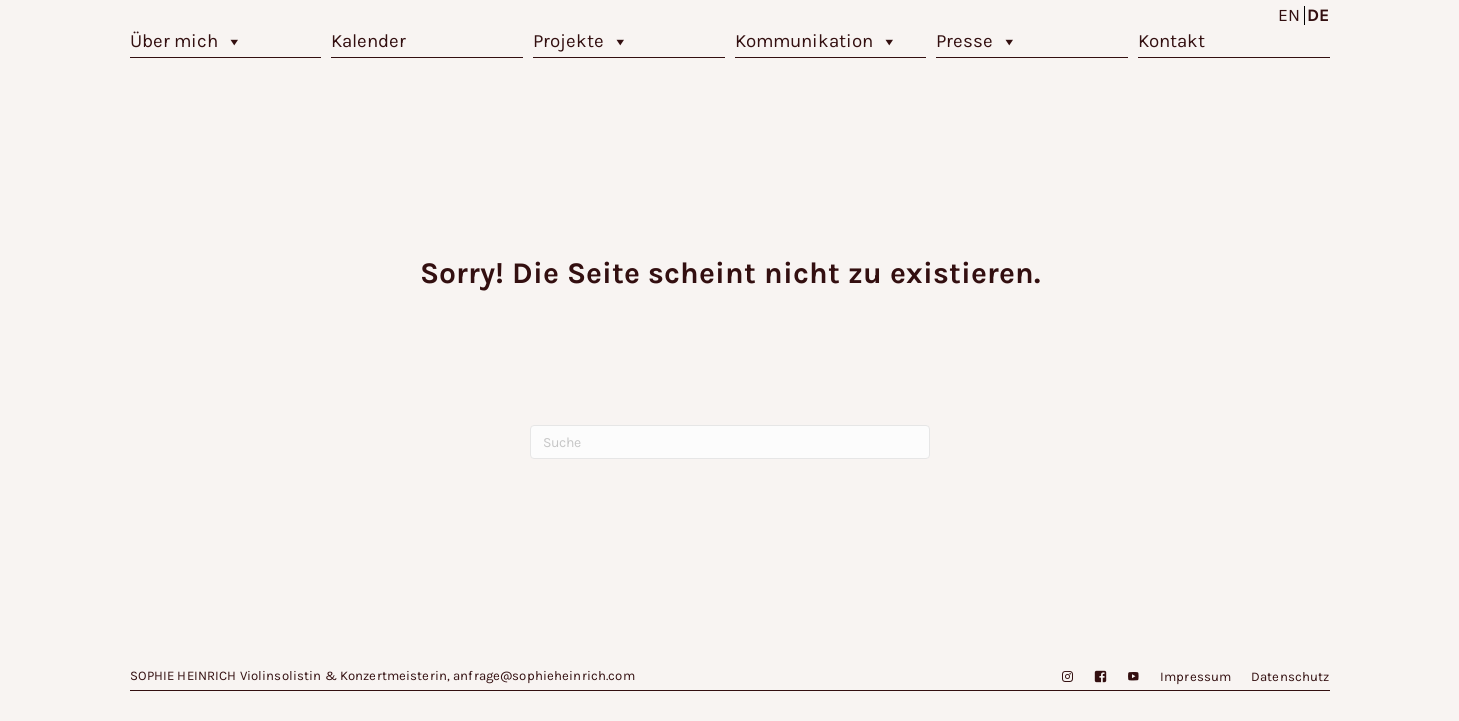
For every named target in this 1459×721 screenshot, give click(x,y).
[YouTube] (1123, 677)
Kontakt (1171, 41)
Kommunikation (816, 42)
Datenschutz (1290, 676)
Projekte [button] (581, 42)
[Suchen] (730, 442)
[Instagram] (1057, 677)
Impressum (1195, 676)
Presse (977, 42)
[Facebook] (1090, 677)
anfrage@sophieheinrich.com (543, 675)
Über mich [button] (186, 42)
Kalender (368, 41)
